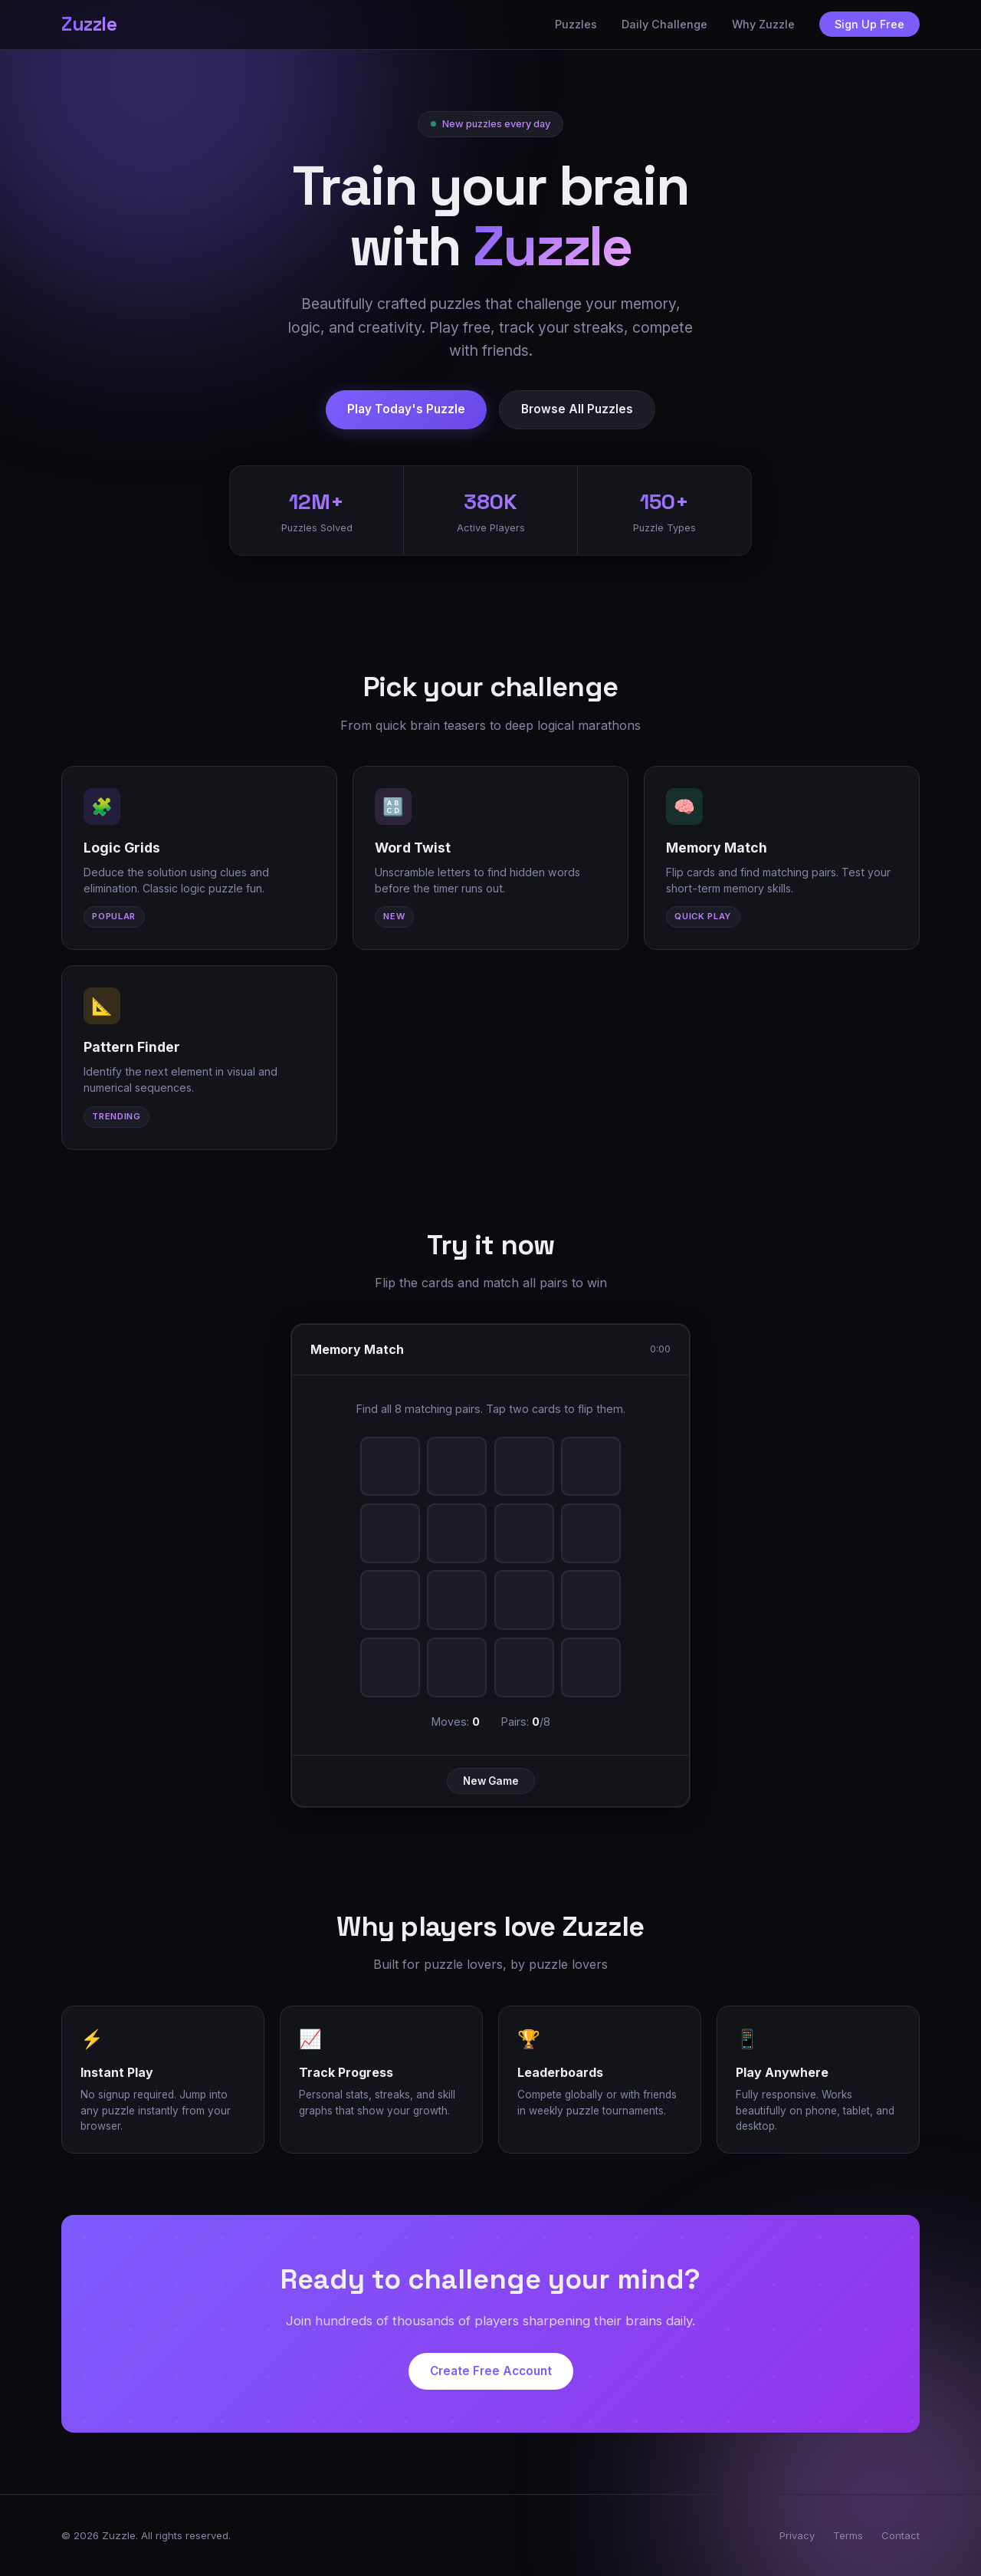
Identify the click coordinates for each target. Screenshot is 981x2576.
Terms (848, 2535)
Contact (900, 2535)
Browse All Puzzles (577, 409)
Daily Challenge (664, 24)
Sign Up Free (869, 24)
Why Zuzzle (763, 24)
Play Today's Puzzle (406, 409)
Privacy (797, 2535)
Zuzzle (88, 24)
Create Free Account (491, 2374)
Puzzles (576, 24)
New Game (491, 1784)
